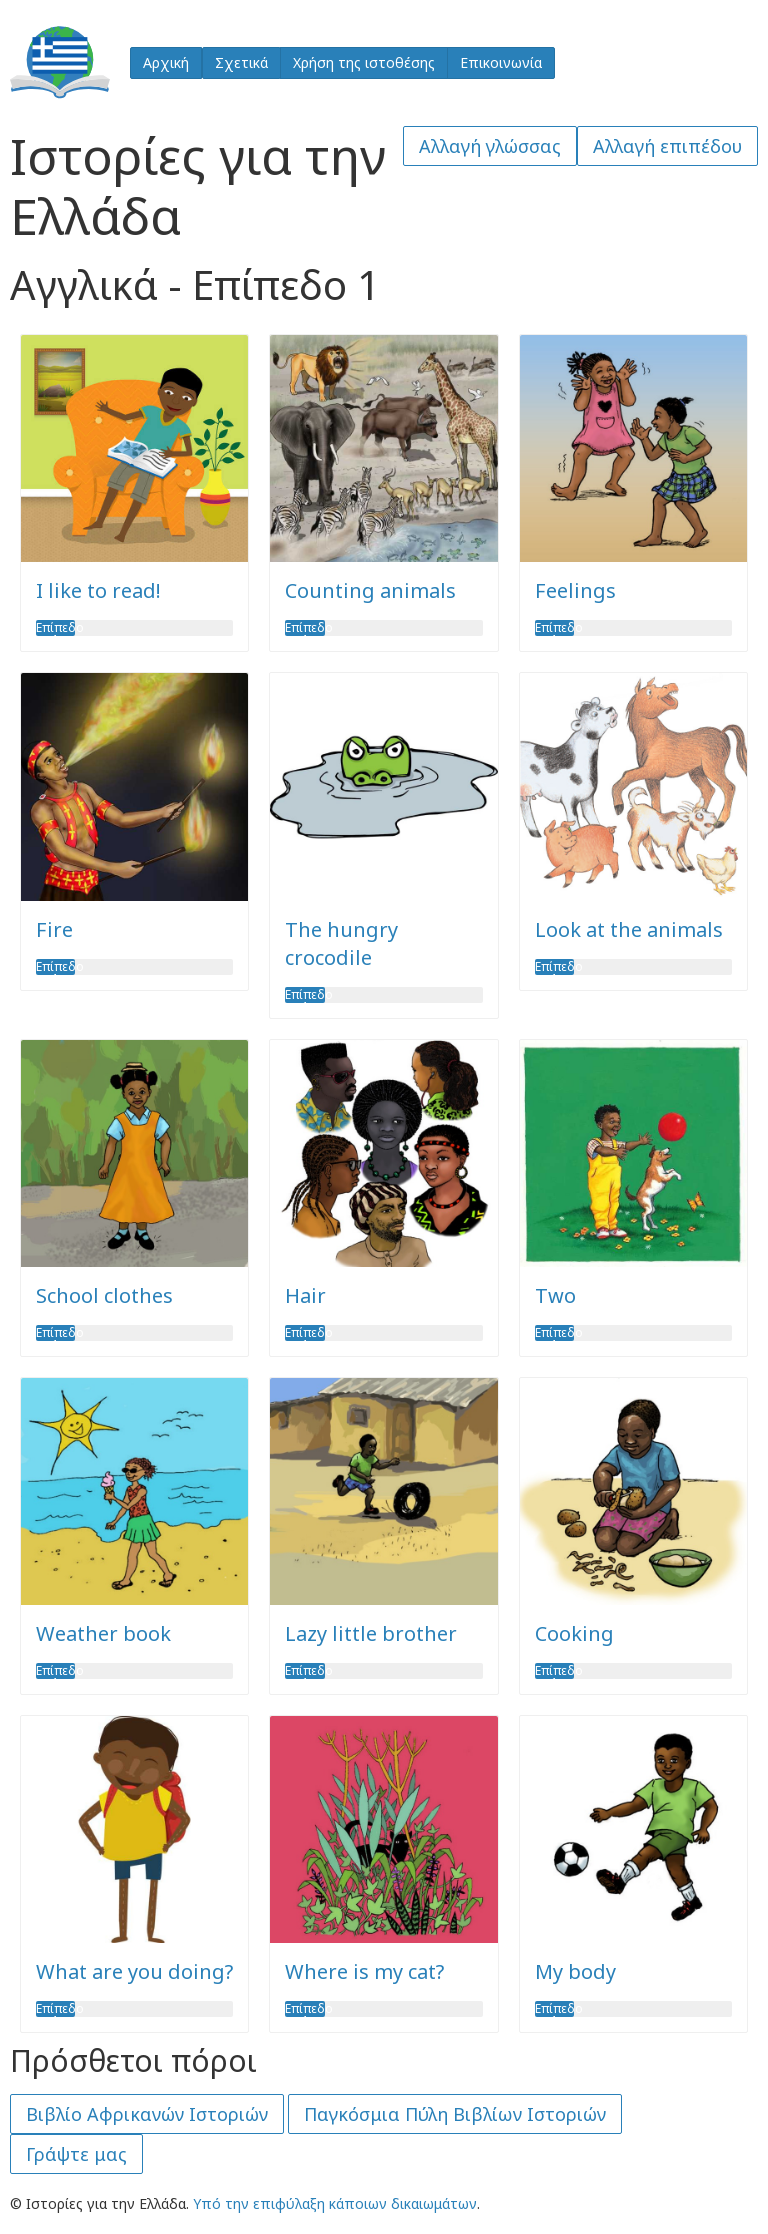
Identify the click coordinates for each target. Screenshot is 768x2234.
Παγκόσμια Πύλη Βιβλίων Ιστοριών (455, 2114)
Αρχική (166, 62)
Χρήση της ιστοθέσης (364, 62)
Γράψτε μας (76, 2154)
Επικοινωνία (501, 62)
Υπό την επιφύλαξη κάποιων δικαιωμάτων (335, 2203)
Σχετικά (241, 62)
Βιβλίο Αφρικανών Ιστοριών (147, 2114)
